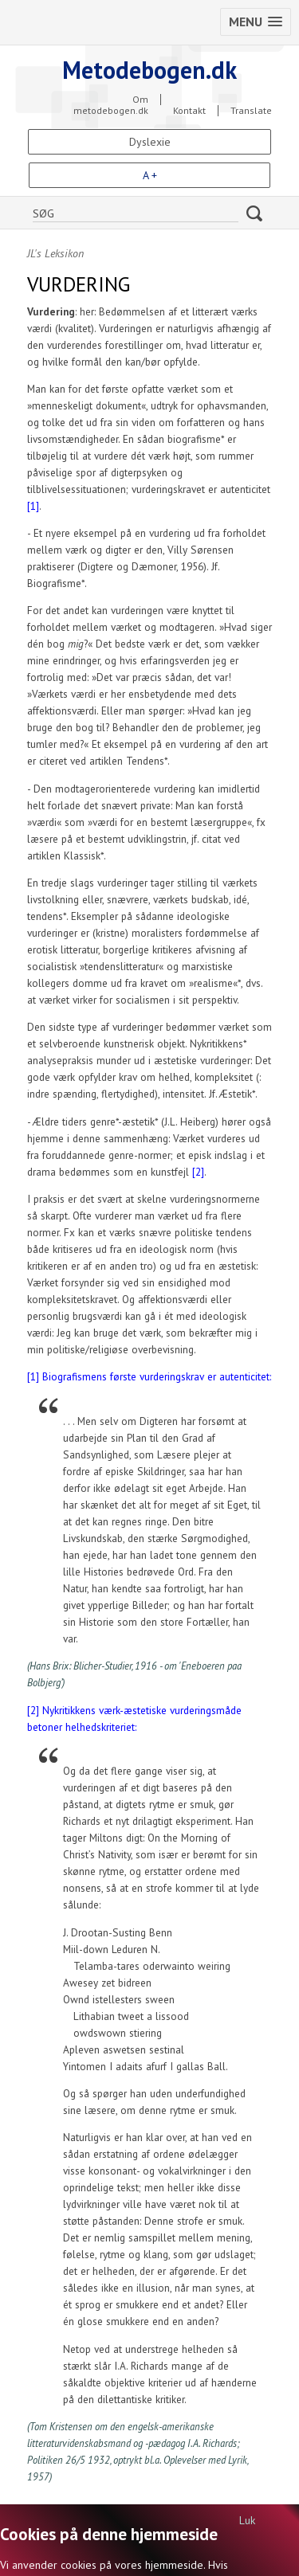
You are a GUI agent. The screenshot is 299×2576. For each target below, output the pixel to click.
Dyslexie (150, 142)
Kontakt (189, 110)
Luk (247, 2520)
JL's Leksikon (55, 253)
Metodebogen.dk (149, 69)
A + (150, 175)
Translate (251, 110)
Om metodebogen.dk (110, 99)
